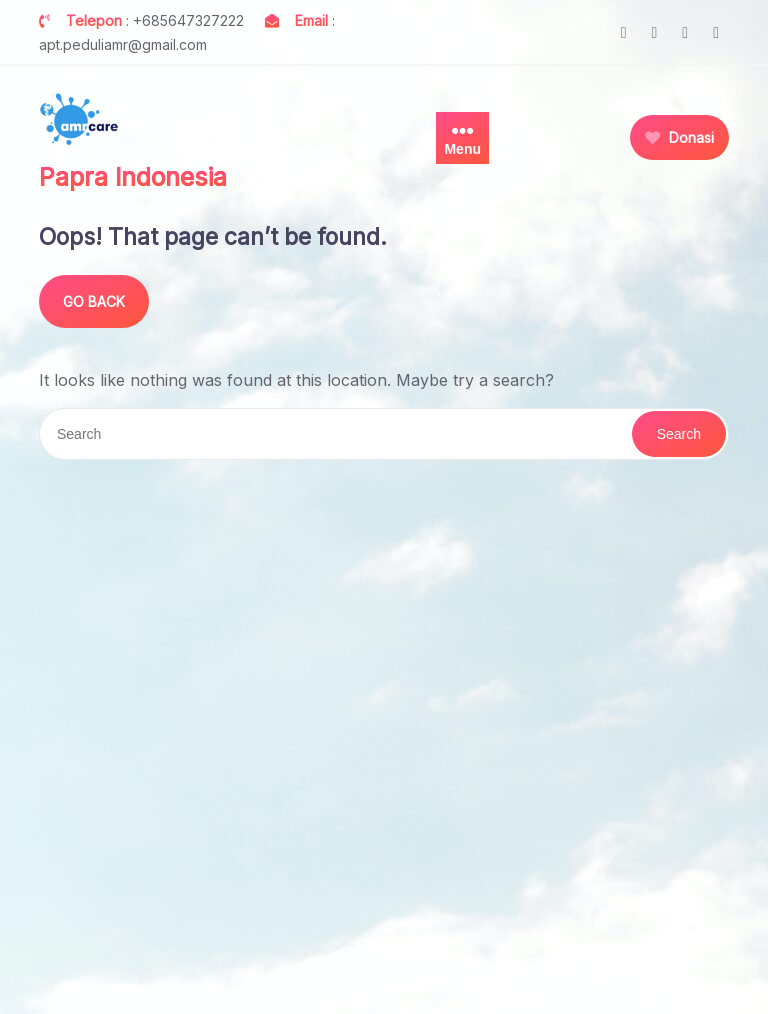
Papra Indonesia (133, 177)
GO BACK (94, 301)
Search (679, 434)
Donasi (679, 137)
